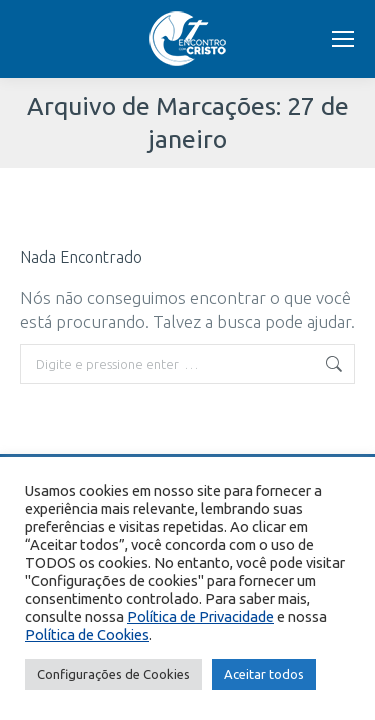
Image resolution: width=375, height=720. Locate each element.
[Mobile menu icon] (343, 39)
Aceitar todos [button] (264, 674)
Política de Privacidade (200, 616)
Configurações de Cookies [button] (113, 674)
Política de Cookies (87, 634)
